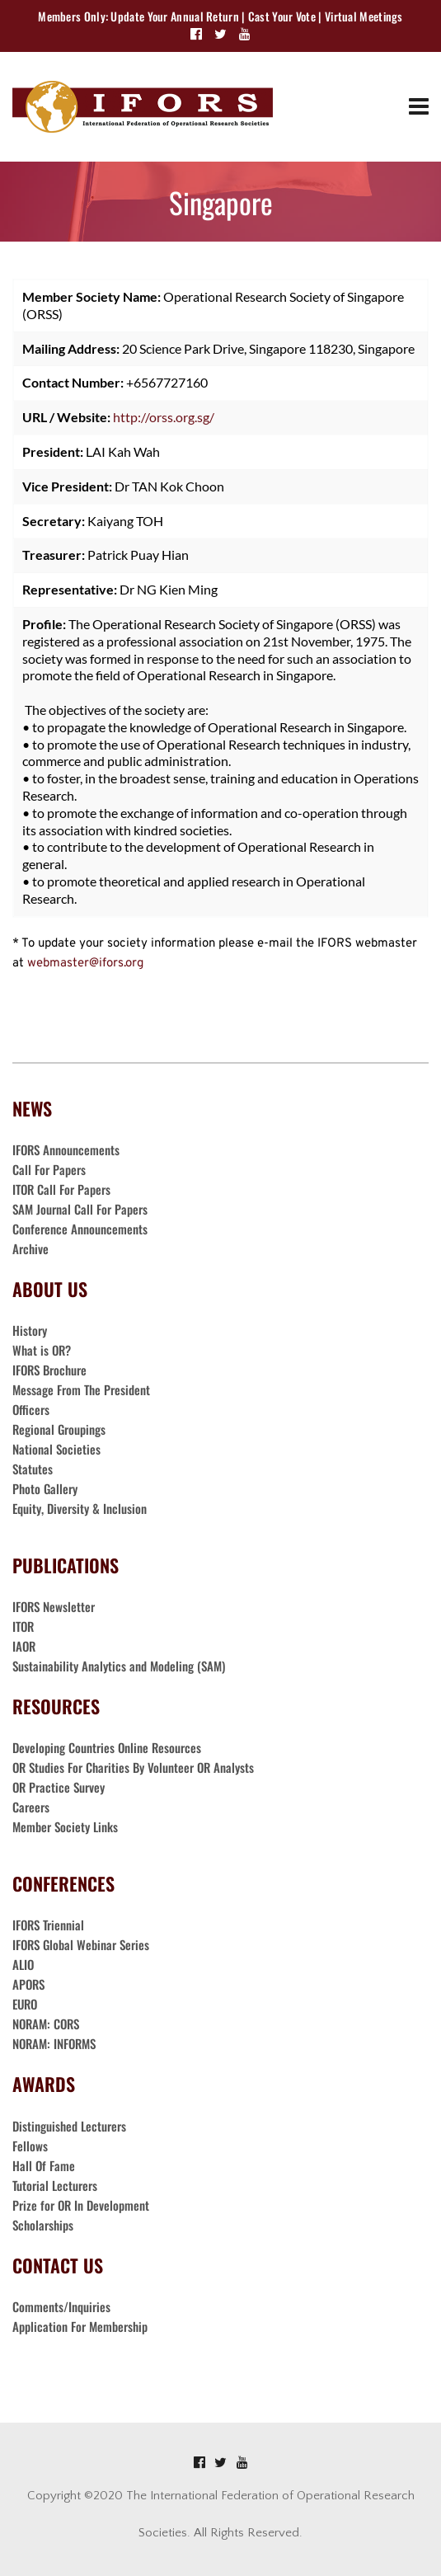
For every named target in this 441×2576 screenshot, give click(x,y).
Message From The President (81, 1389)
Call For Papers (49, 1169)
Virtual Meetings (364, 16)
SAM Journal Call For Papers (81, 1209)
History (29, 1330)
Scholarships (42, 2225)
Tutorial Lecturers (54, 2185)
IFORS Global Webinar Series (80, 1944)
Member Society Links (66, 1826)
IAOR (23, 1646)
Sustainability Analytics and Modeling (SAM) (118, 1666)
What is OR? (41, 1350)
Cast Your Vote (282, 16)
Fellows (30, 2145)
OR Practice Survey (58, 1787)
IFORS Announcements (66, 1149)
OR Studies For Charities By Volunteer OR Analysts (133, 1767)
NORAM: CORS (45, 2023)
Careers (32, 1807)
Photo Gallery (44, 1488)
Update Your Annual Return (174, 16)
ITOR (23, 1626)
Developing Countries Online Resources (106, 1747)
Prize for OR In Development (80, 2205)
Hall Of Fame (43, 2165)
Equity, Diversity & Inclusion (81, 1508)
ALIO (23, 1964)
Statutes (32, 1469)
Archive (30, 1248)
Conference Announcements (80, 1229)
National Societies (56, 1449)
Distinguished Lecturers (69, 2126)
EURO (24, 2004)
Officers (30, 1409)
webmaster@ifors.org (85, 963)
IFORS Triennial (48, 1925)
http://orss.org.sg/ (163, 417)
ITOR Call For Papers (63, 1189)
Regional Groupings (59, 1429)
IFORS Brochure (49, 1370)
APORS (28, 1984)
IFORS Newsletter (53, 1606)
